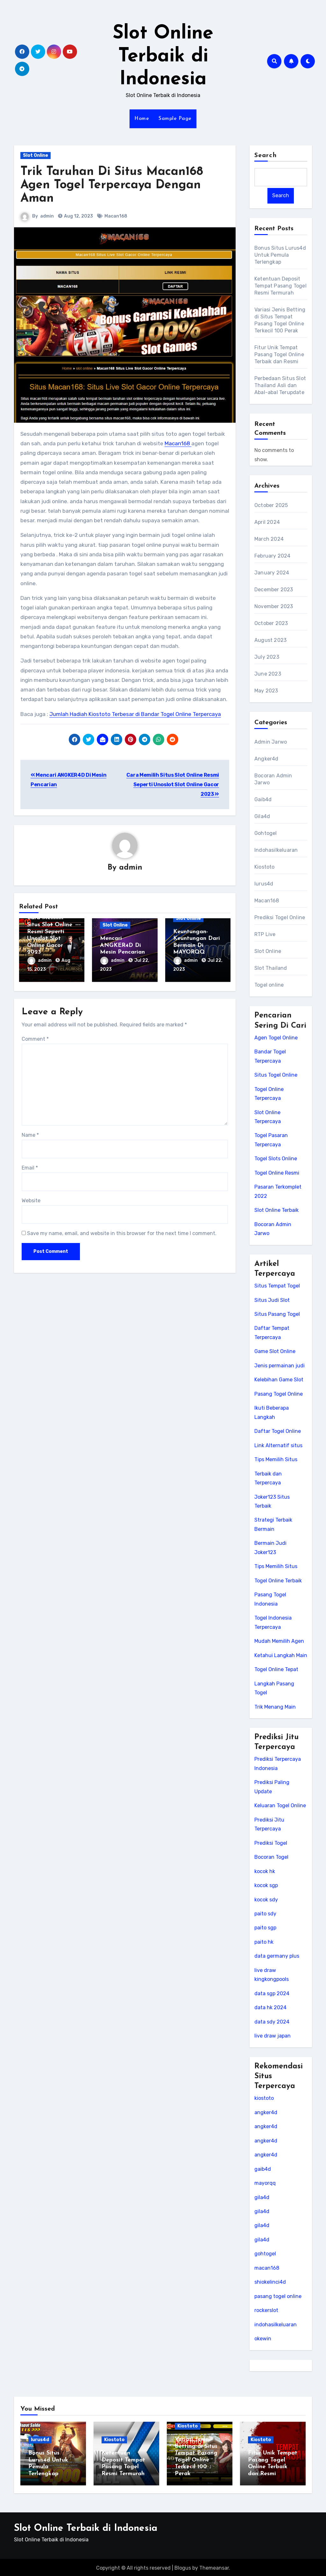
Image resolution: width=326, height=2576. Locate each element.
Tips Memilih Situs (275, 1459)
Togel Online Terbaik (278, 1581)
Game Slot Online (274, 1352)
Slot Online (35, 155)
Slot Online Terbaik (276, 1210)
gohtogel (265, 2254)
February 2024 (272, 556)
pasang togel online (277, 2296)
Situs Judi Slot (272, 1300)
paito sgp (265, 1928)
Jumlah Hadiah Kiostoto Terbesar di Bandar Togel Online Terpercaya (135, 714)
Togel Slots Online (275, 1159)
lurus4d (263, 884)
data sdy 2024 (271, 2022)
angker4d (265, 2112)
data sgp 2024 (271, 1993)
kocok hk (264, 1871)
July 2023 (266, 657)
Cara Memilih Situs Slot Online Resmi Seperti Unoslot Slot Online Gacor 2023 (172, 784)
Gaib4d (263, 799)
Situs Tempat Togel (277, 1286)
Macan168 (115, 216)
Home (141, 118)
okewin (262, 2339)
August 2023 (270, 640)
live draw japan (272, 2036)
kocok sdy (266, 1900)
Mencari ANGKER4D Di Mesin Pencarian (122, 945)
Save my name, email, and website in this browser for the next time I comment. (121, 1232)
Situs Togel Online (275, 1075)
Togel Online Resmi (276, 1173)
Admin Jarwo (270, 742)
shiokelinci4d (270, 2282)
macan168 (266, 2268)
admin (47, 216)
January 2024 (271, 573)
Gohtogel (265, 833)
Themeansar (214, 2566)
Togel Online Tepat (276, 1669)
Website (31, 1199)
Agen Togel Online (276, 1038)
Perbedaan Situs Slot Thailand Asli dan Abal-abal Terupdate (280, 385)
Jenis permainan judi (279, 1366)
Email (30, 1166)
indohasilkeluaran (275, 2325)
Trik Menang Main (275, 1707)
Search (265, 155)
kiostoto (264, 2098)
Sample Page (175, 118)
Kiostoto (264, 867)
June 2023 (267, 674)
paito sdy (265, 1914)
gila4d (261, 2197)
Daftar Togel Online (277, 1431)
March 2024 (269, 539)
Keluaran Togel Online (280, 1805)
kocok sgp (266, 1885)
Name (30, 1134)
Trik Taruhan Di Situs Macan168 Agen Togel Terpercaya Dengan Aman (111, 185)
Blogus (182, 2566)
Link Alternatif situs (278, 1445)
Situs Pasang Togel (277, 1314)
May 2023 (266, 691)
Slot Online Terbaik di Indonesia (163, 56)
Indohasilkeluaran (276, 850)
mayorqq (265, 2183)
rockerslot (266, 2310)
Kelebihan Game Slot (278, 1380)
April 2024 (267, 522)
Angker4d (266, 759)
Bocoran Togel (271, 1857)
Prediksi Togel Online (279, 917)
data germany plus (276, 1956)
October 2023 (271, 623)
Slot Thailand (270, 968)
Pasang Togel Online (278, 1394)
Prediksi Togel (270, 1843)
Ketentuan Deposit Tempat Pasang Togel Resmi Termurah (280, 286)
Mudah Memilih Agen (279, 1641)
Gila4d (262, 816)
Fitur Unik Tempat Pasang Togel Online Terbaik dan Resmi (279, 354)
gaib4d (262, 2169)
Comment (35, 1038)
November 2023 (273, 606)
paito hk (263, 1942)
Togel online (269, 985)
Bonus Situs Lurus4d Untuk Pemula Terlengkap (280, 255)
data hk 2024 (270, 2007)
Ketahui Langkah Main (280, 1655)
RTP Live (265, 934)
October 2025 (271, 505)
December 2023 (273, 590)
